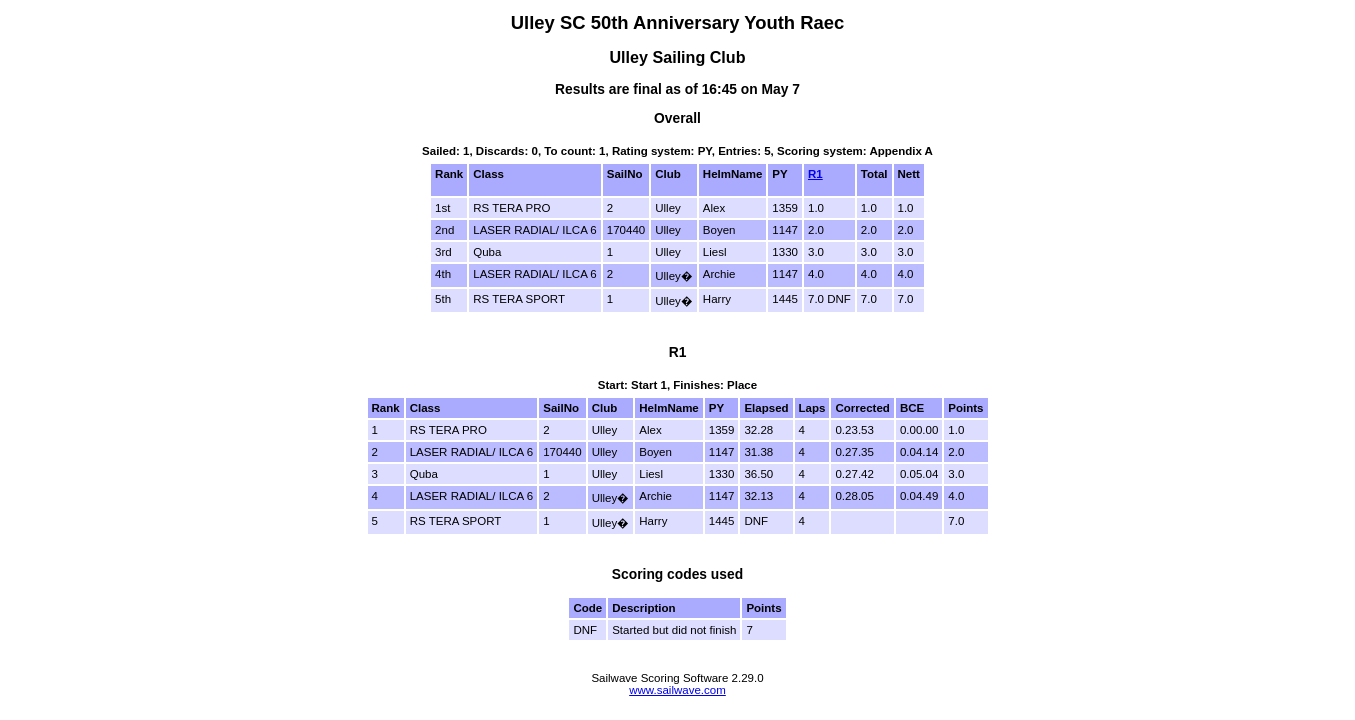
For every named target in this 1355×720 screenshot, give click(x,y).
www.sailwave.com (677, 690)
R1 (815, 174)
